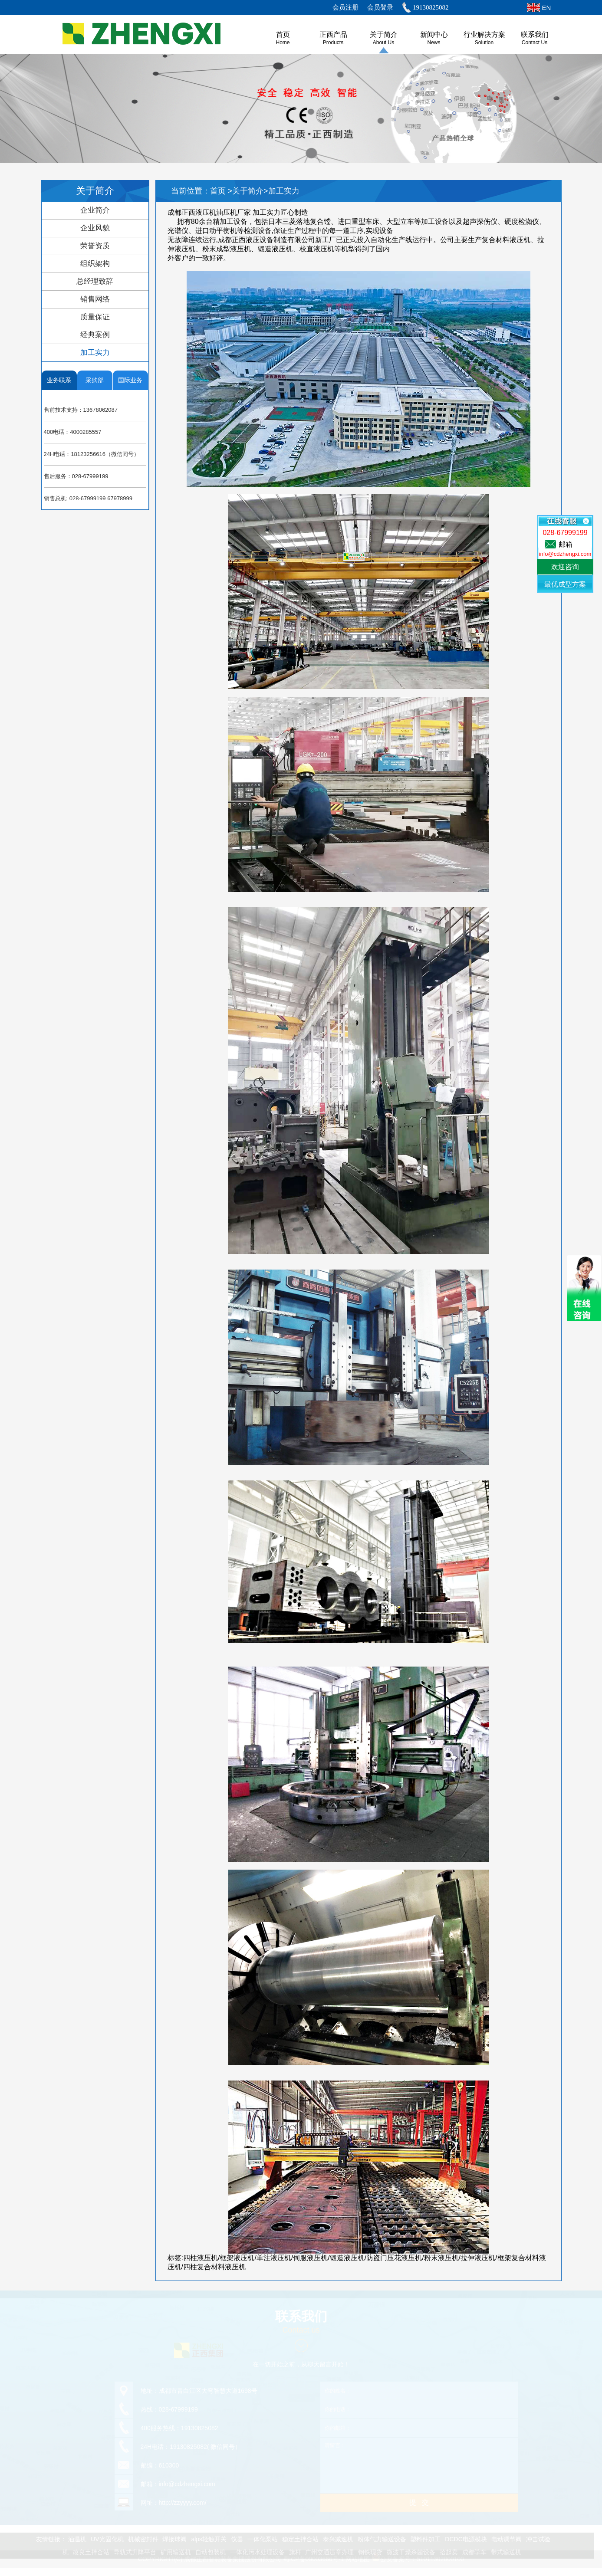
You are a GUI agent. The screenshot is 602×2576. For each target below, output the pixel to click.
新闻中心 (434, 34)
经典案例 (95, 335)
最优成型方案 (565, 584)
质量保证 (95, 317)
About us (383, 42)
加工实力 (95, 352)
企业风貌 (95, 228)
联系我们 (535, 34)
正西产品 (333, 34)
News (433, 42)
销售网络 (95, 299)
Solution (484, 42)
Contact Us (534, 42)
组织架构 (95, 263)
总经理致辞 (94, 281)
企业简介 (95, 210)
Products (333, 42)
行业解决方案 (484, 34)
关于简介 (384, 34)
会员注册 (345, 7)
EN (546, 7)
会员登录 (380, 7)
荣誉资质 (95, 246)
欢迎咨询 (565, 567)
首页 (219, 191)
